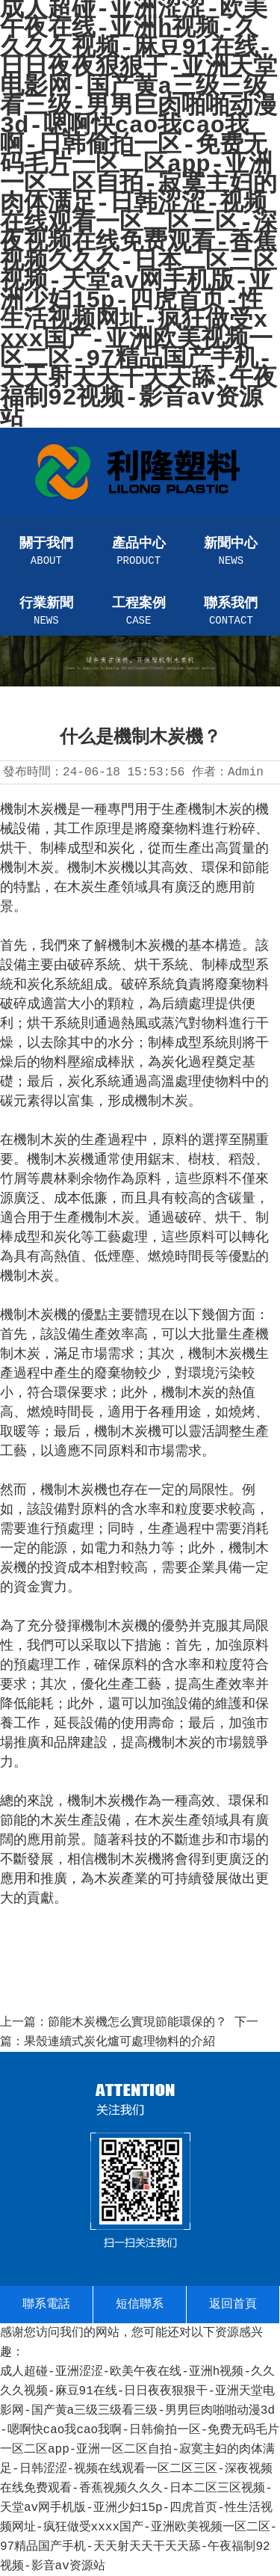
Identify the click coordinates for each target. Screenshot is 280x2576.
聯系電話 (46, 2304)
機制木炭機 (141, 945)
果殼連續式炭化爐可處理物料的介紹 (119, 2042)
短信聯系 (140, 2304)
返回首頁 (233, 2304)
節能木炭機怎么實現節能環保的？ (137, 2022)
